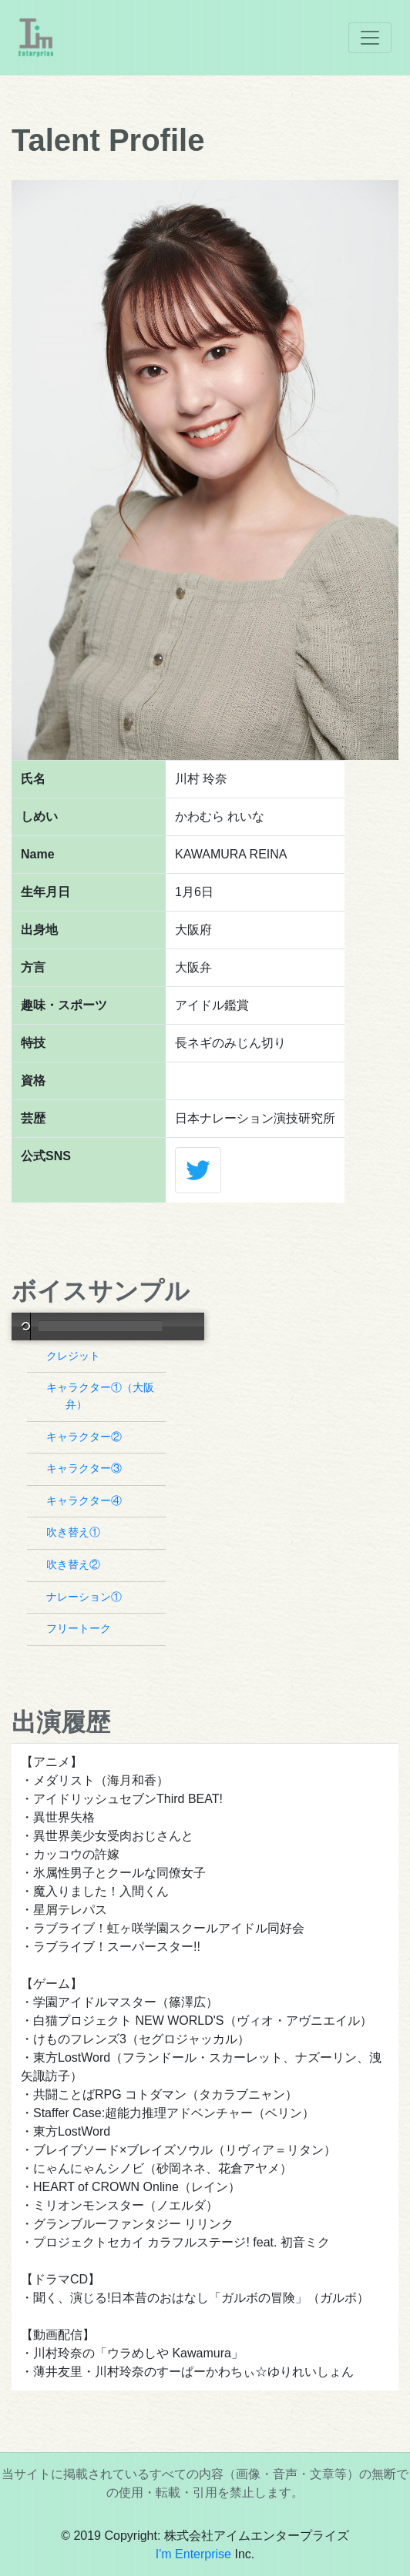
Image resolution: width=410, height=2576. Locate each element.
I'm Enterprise (193, 2554)
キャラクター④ (86, 1500)
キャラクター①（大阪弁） (102, 1395)
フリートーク (80, 1628)
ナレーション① (86, 1597)
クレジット (75, 1356)
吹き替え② (75, 1564)
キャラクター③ (86, 1468)
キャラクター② (86, 1436)
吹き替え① (75, 1532)
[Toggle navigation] (370, 37)
